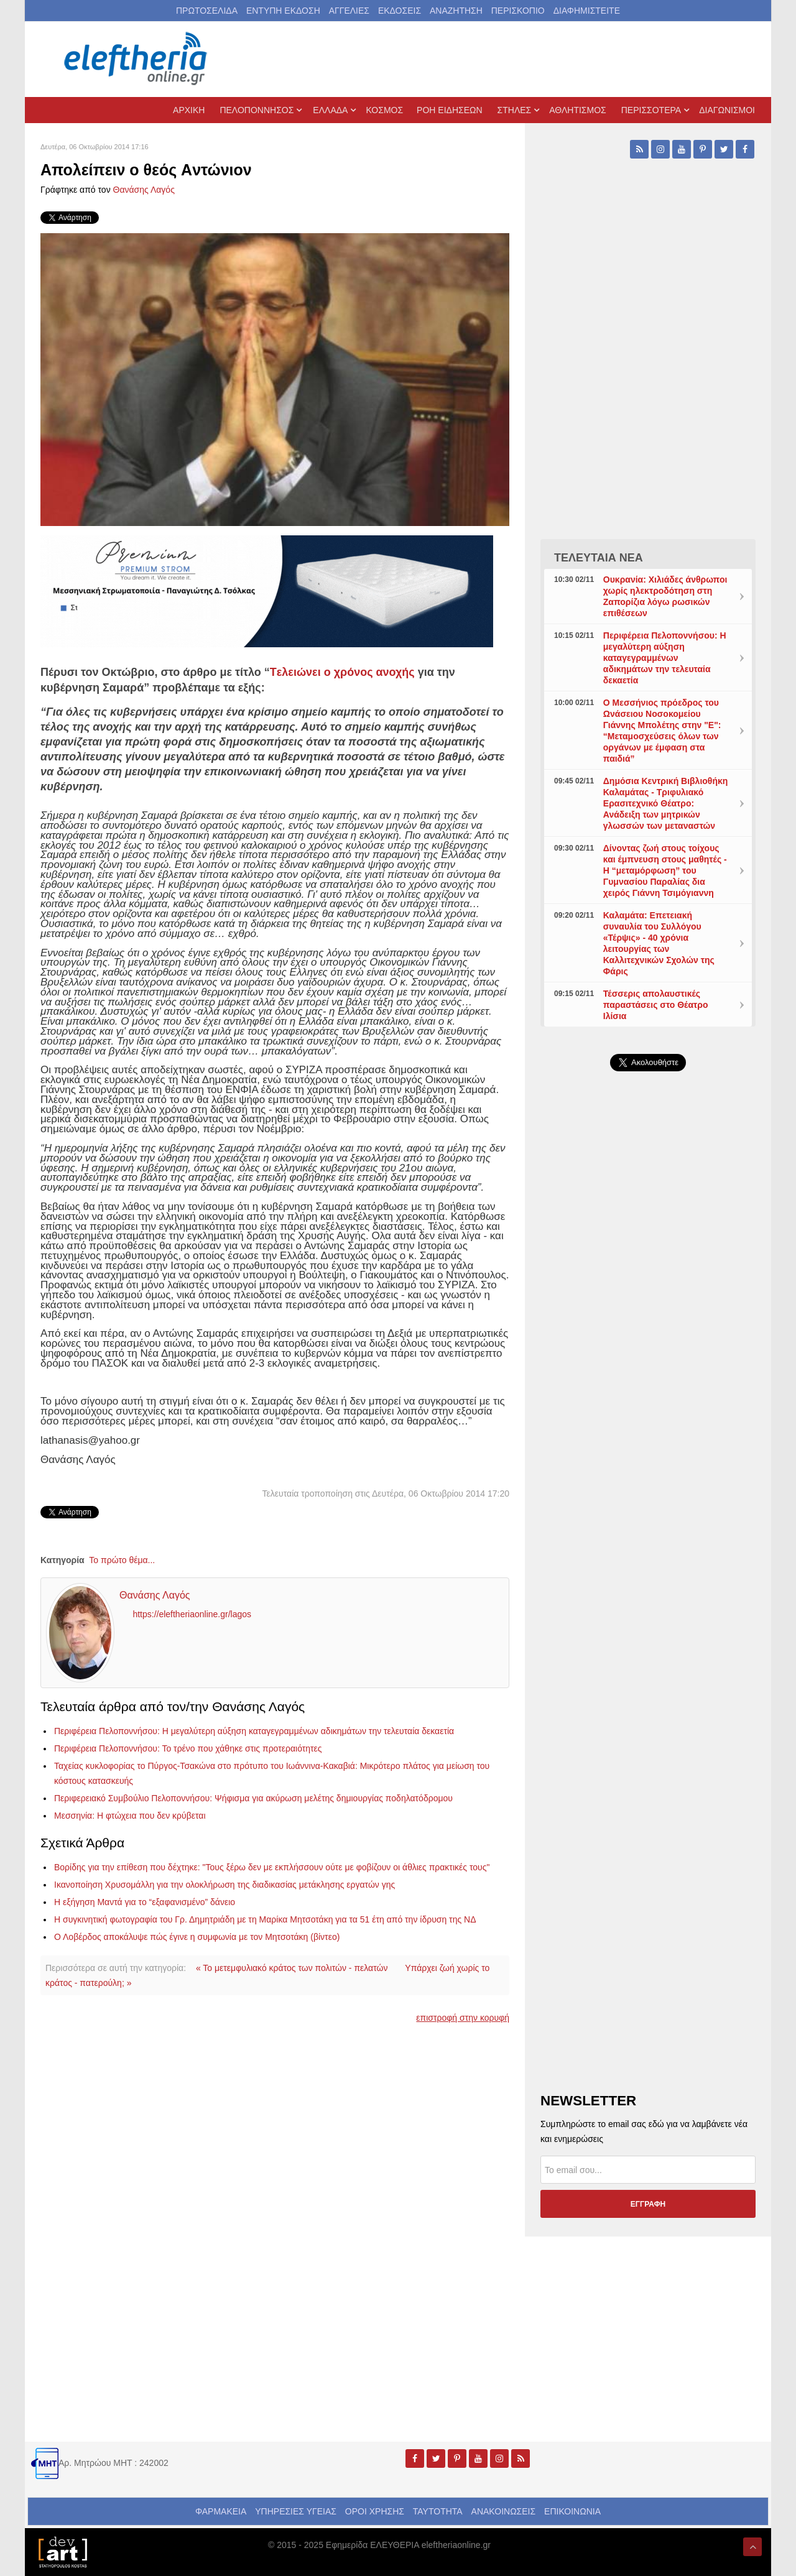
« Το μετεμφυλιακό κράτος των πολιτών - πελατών (292, 1968)
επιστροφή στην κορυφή (462, 2018)
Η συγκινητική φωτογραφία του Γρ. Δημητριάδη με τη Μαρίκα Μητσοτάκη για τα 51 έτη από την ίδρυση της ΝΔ (265, 1919)
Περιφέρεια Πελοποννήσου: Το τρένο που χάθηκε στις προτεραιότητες (188, 1748)
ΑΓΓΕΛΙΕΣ (349, 11)
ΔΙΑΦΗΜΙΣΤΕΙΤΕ (586, 11)
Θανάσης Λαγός (144, 190)
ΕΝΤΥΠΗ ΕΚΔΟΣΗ (283, 11)
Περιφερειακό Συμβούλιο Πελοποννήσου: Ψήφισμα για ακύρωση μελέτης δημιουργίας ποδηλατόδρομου (253, 1798)
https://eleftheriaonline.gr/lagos (191, 1615)
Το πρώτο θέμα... (122, 1560)
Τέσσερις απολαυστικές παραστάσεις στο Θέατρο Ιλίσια (655, 1005)
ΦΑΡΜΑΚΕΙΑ (220, 2511)
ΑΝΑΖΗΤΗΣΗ (456, 11)
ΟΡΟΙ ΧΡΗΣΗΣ (374, 2511)
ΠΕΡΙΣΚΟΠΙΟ (518, 11)
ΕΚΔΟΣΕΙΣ (399, 11)
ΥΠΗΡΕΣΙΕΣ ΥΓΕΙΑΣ (295, 2511)
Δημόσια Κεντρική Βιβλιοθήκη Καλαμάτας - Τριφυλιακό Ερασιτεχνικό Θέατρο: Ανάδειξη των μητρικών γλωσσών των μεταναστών (665, 803)
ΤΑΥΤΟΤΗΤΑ (438, 2511)
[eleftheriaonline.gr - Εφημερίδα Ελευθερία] (136, 59)
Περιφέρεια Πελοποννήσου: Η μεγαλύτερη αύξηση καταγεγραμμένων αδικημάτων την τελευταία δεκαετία (254, 1731)
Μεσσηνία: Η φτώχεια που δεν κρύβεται (130, 1816)
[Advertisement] (648, 1377)
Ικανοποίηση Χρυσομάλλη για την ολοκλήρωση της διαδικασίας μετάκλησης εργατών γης (224, 1885)
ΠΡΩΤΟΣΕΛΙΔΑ (207, 11)
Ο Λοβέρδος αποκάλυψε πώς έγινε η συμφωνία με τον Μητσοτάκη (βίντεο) (197, 1937)
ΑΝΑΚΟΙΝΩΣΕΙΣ (503, 2511)
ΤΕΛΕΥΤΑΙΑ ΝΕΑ (598, 558)
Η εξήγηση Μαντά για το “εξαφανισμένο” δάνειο (144, 1902)
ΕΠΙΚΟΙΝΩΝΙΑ (572, 2511)
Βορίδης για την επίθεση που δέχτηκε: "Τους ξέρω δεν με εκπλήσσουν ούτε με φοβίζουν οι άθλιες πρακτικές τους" (271, 1867)
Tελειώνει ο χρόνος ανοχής (342, 672)
